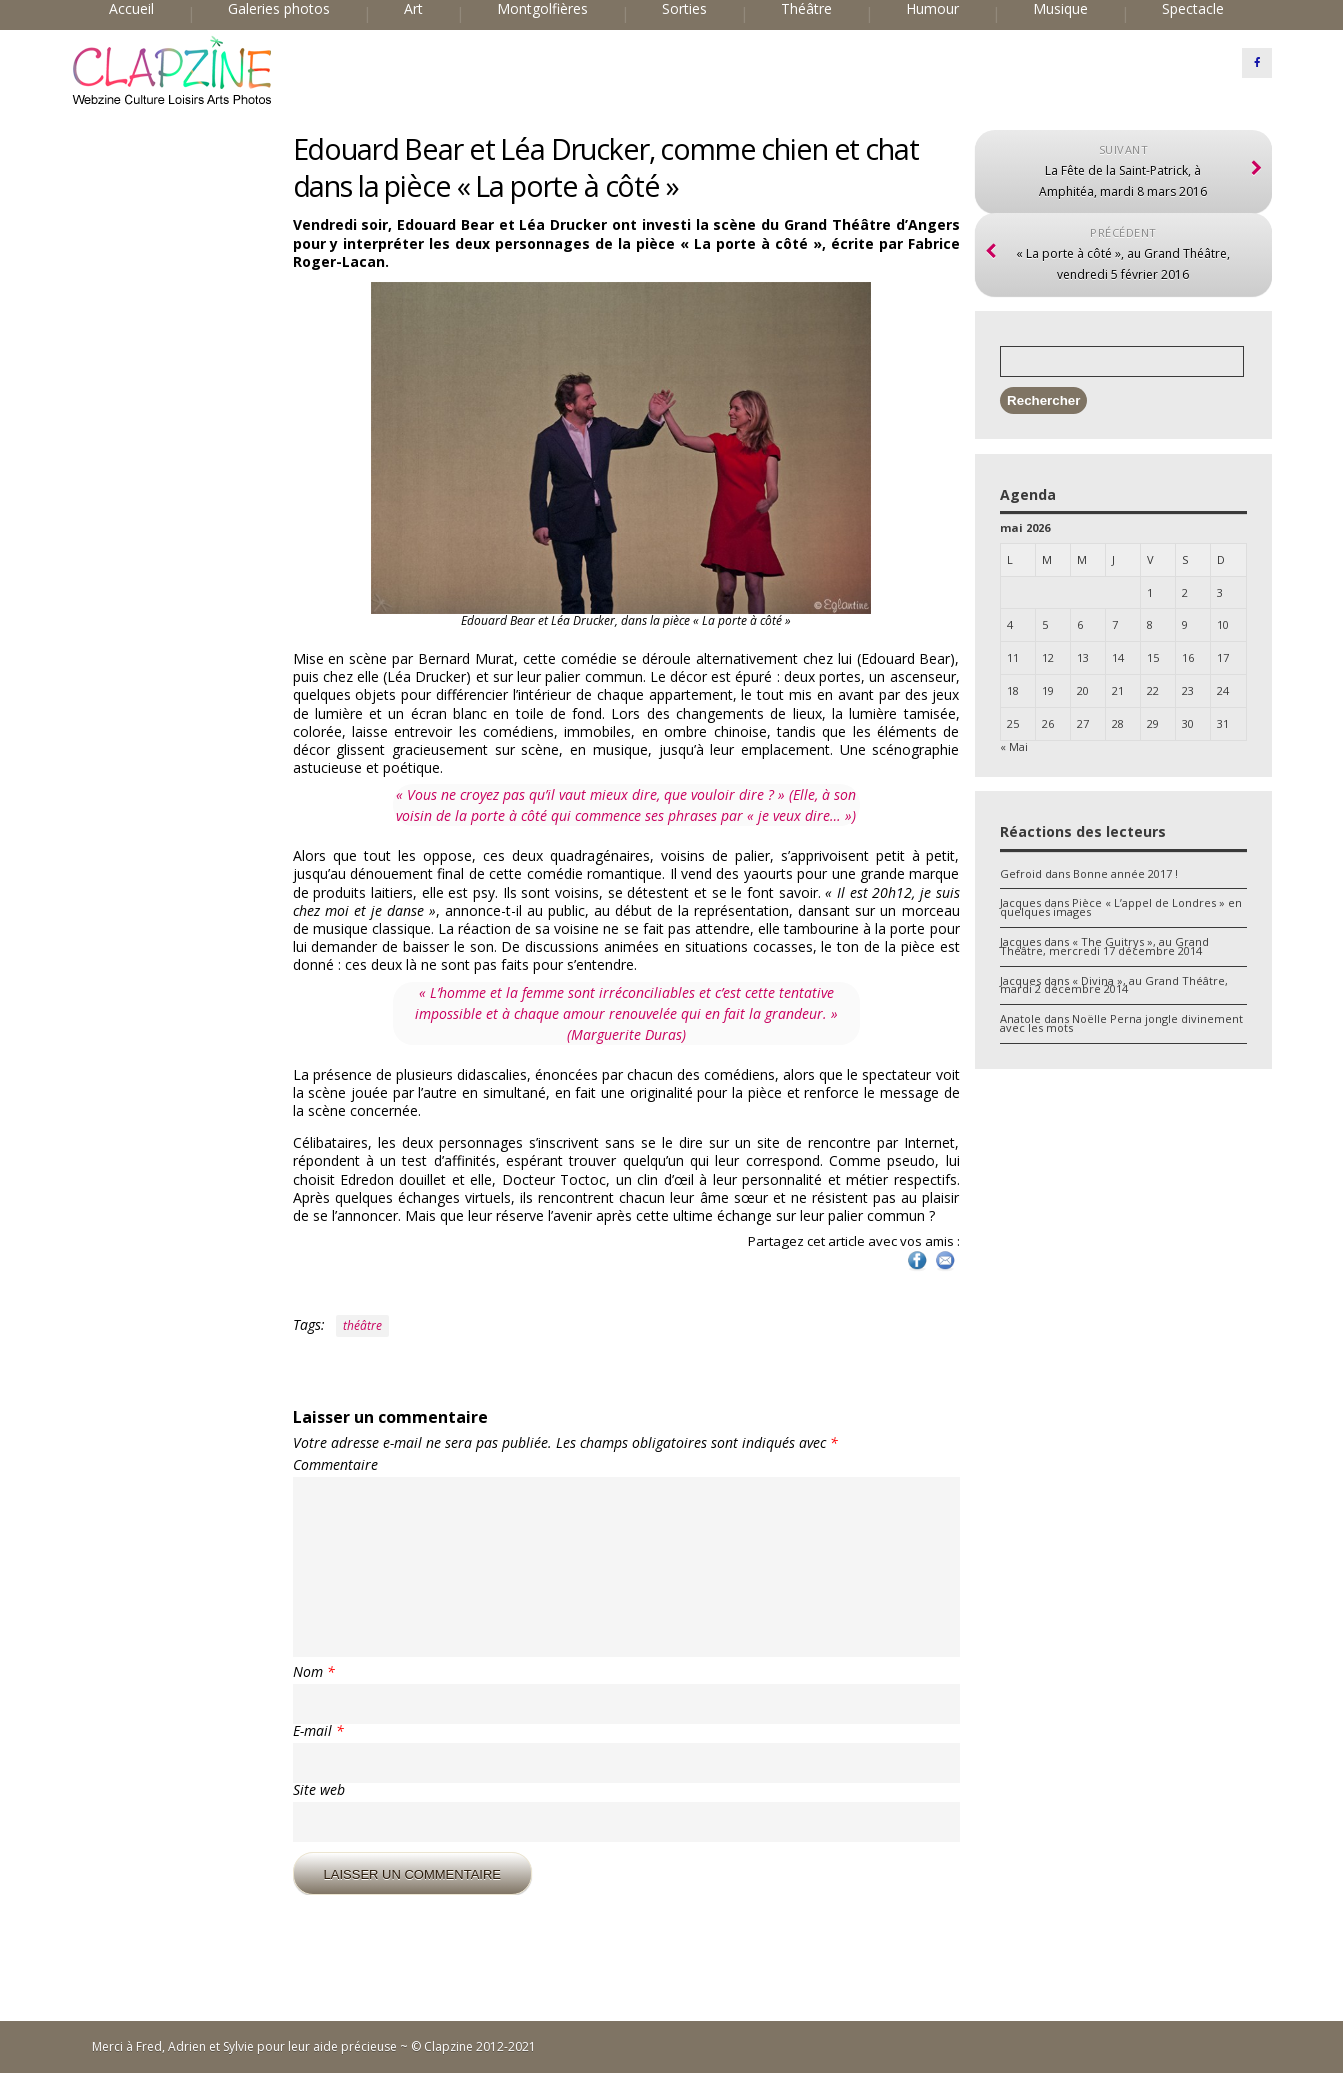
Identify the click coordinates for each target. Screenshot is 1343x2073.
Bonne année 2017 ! (1125, 873)
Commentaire (335, 1465)
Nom (314, 1672)
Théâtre (806, 9)
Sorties (684, 9)
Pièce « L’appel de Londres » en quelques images (1121, 907)
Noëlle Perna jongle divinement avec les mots (1121, 1023)
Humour (932, 9)
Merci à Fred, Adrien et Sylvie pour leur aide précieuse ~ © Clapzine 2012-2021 (314, 2046)
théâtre (362, 1325)
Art (413, 9)
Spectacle (1193, 9)
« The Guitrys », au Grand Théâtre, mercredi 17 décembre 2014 (1104, 946)
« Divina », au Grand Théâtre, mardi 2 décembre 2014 (1114, 985)
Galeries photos (279, 9)
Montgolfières (542, 9)
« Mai (1014, 746)
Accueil (131, 9)
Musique (1060, 9)
